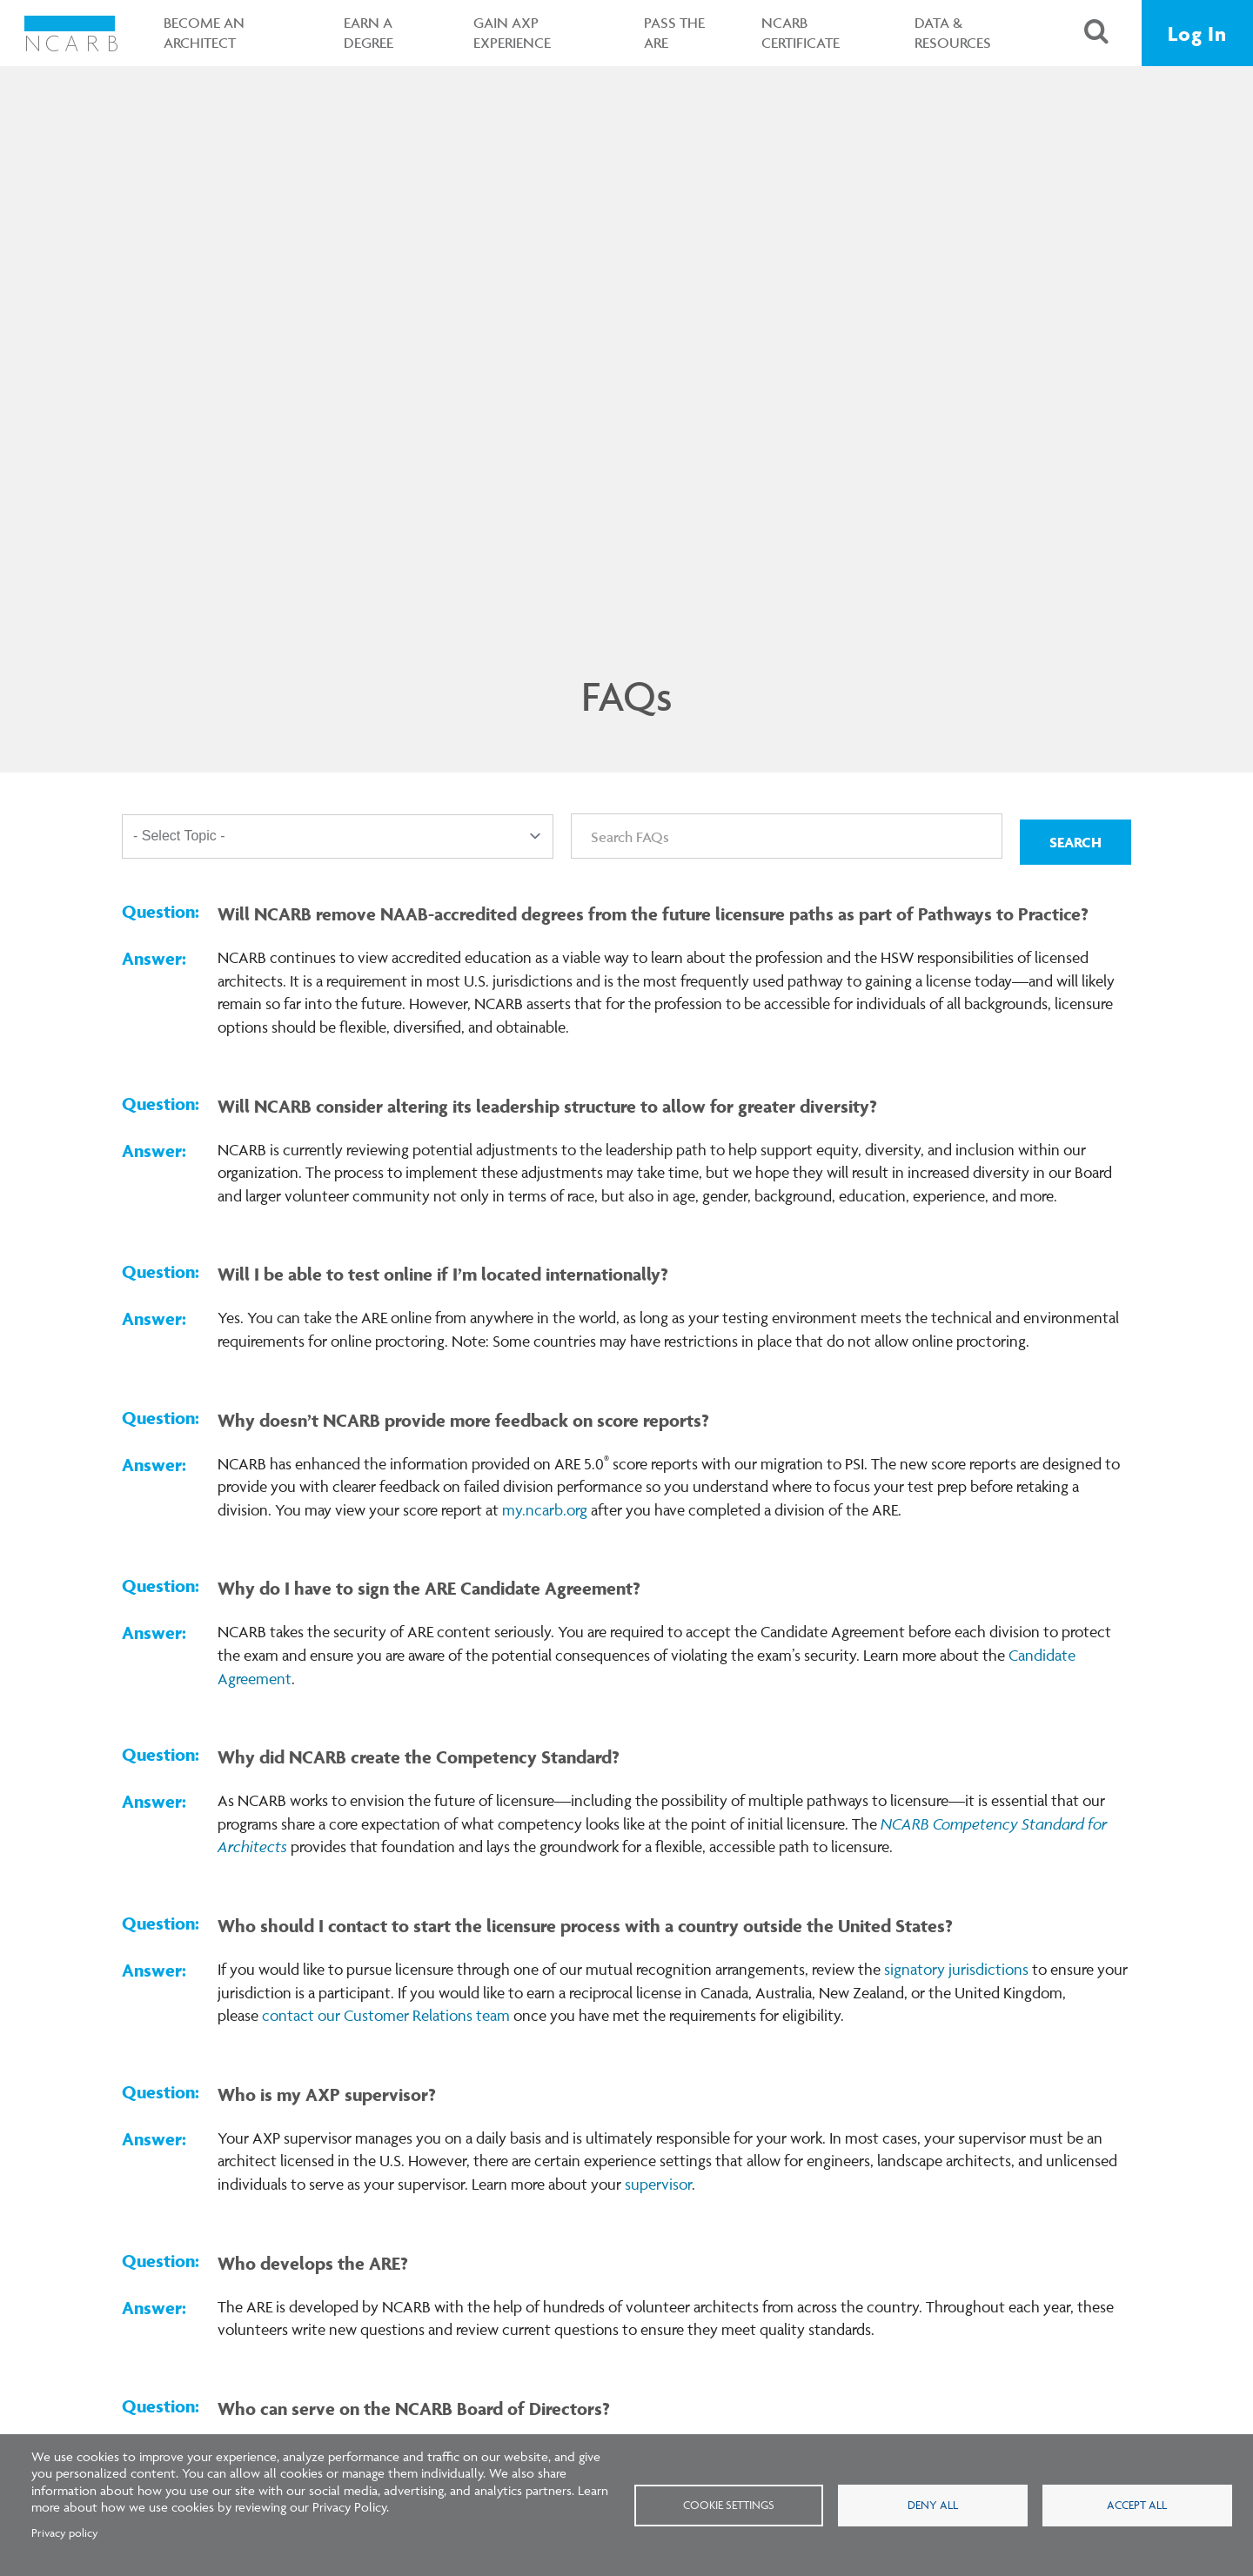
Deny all (933, 2505)
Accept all (1137, 2505)
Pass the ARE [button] (672, 32)
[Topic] (337, 837)
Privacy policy (64, 2532)
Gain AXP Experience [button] (510, 32)
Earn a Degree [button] (367, 32)
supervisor (658, 2184)
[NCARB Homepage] (71, 33)
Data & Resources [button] (951, 32)
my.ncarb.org (544, 1510)
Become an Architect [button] (202, 32)
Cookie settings (728, 2505)
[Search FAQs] (786, 836)
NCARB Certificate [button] (799, 32)
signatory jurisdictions (956, 1969)
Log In (1197, 33)
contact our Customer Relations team (386, 2015)
